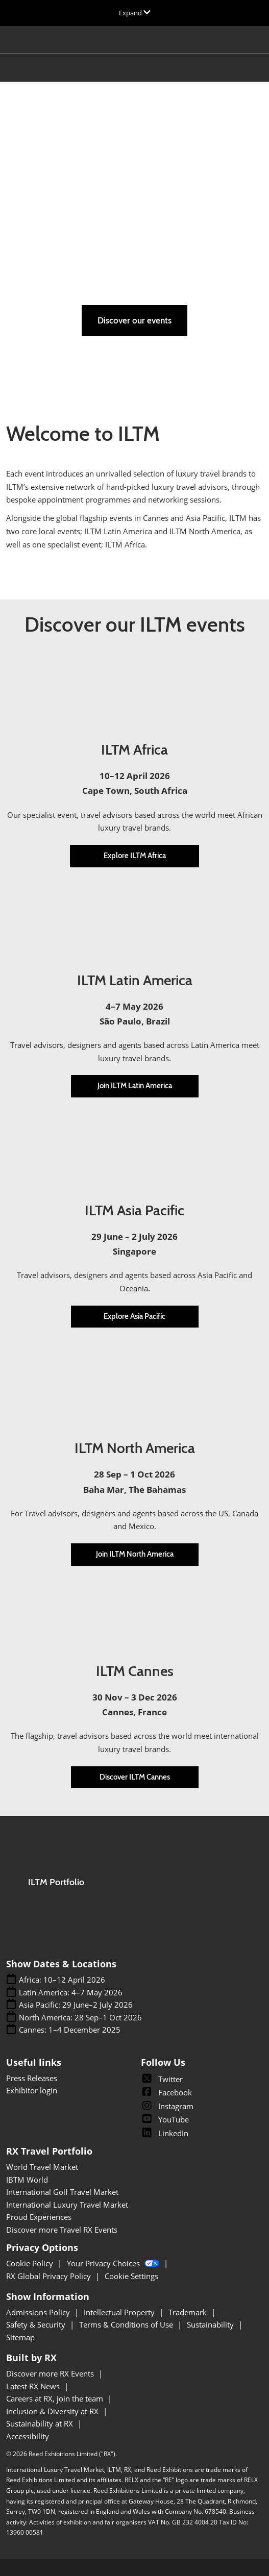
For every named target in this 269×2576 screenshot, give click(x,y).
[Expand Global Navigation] (135, 12)
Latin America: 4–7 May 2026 (71, 1992)
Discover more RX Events (51, 2373)
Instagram (167, 2106)
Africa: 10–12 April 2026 (62, 1980)
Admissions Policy (39, 2312)
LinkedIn (164, 2133)
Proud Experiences (38, 2217)
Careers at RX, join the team (55, 2398)
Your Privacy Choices (114, 2263)
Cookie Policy (30, 2263)
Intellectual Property (120, 2312)
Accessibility (27, 2436)
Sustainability (211, 2324)
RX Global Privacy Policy (49, 2276)
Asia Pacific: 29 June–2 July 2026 (76, 2005)
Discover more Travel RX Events (61, 2229)
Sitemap (20, 2337)
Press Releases (31, 2078)
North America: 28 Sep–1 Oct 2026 (80, 2017)
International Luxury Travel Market (67, 2204)
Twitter (162, 2079)
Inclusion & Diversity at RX (53, 2411)
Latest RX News (34, 2386)
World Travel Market (42, 2167)
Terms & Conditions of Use (127, 2324)
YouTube (165, 2119)
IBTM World (27, 2179)
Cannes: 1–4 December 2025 (69, 2030)
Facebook (166, 2092)
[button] (134, 320)
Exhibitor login (31, 2090)
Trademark (188, 2312)
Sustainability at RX (40, 2423)
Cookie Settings (131, 2276)
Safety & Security (36, 2324)
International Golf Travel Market (62, 2192)
